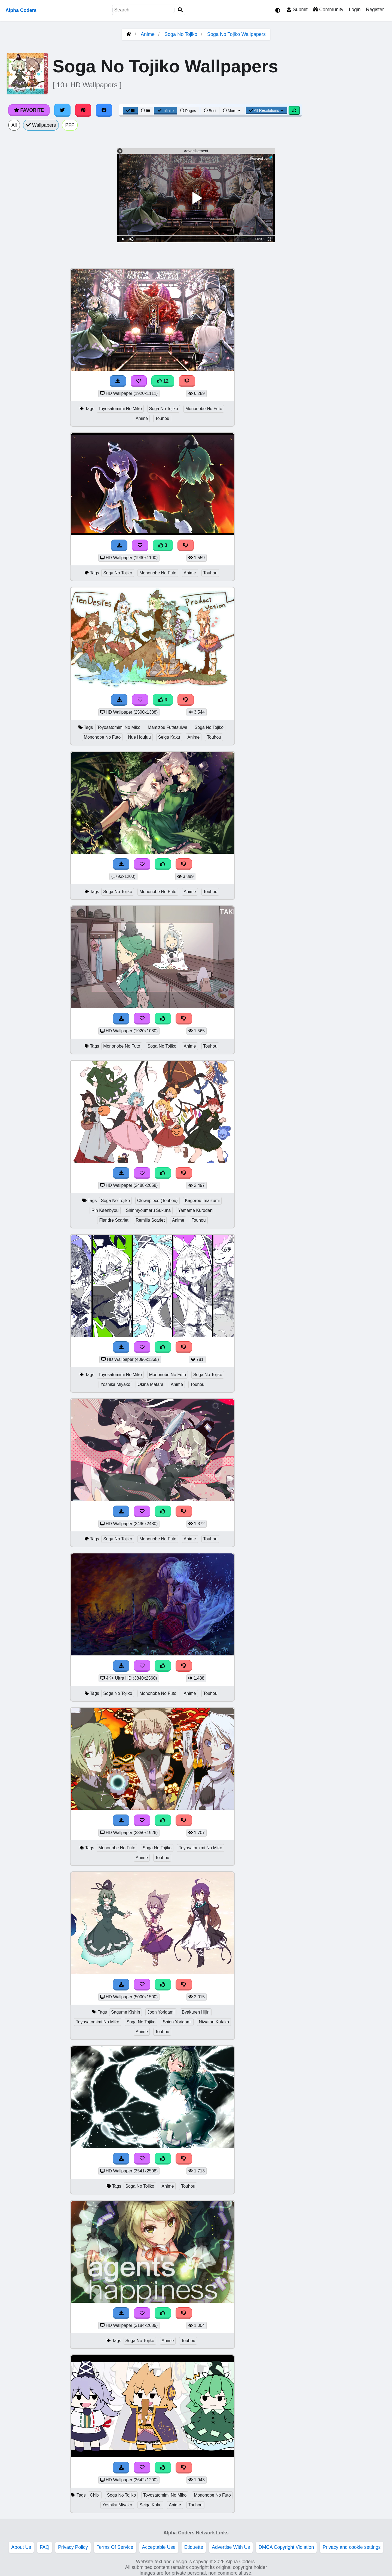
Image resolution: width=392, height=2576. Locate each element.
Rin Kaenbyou (104, 1210)
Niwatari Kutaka (214, 2022)
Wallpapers (41, 125)
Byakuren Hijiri (196, 2012)
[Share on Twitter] (62, 110)
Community (328, 9)
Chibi (95, 2495)
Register (375, 9)
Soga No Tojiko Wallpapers (236, 34)
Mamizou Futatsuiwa (167, 727)
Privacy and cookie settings (352, 2547)
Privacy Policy (73, 2547)
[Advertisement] (351, 349)
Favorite (29, 110)
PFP (69, 125)
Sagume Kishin (125, 2012)
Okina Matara (150, 1384)
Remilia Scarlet (150, 1220)
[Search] (180, 10)
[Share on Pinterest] (83, 110)
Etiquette (193, 2547)
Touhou (162, 418)
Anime (148, 34)
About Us (21, 2547)
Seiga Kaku (169, 737)
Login (354, 9)
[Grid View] (130, 110)
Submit (297, 9)
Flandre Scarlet (113, 1220)
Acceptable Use (159, 2547)
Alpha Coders (20, 10)
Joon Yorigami (160, 2012)
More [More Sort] (232, 111)
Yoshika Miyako (115, 1384)
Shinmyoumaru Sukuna (148, 1210)
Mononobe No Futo (203, 408)
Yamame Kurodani (195, 1210)
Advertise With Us (231, 2547)
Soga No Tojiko (180, 34)
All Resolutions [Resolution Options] (266, 110)
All (14, 125)
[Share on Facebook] (104, 110)
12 (163, 381)
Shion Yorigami (177, 2022)
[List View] (145, 110)
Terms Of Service (115, 2547)
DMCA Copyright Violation (286, 2547)
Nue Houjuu (139, 737)
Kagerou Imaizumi (202, 1200)
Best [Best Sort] (210, 111)
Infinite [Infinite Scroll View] (166, 111)
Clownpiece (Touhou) (157, 1200)
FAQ (44, 2547)
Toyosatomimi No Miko (120, 408)
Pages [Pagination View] (188, 111)
